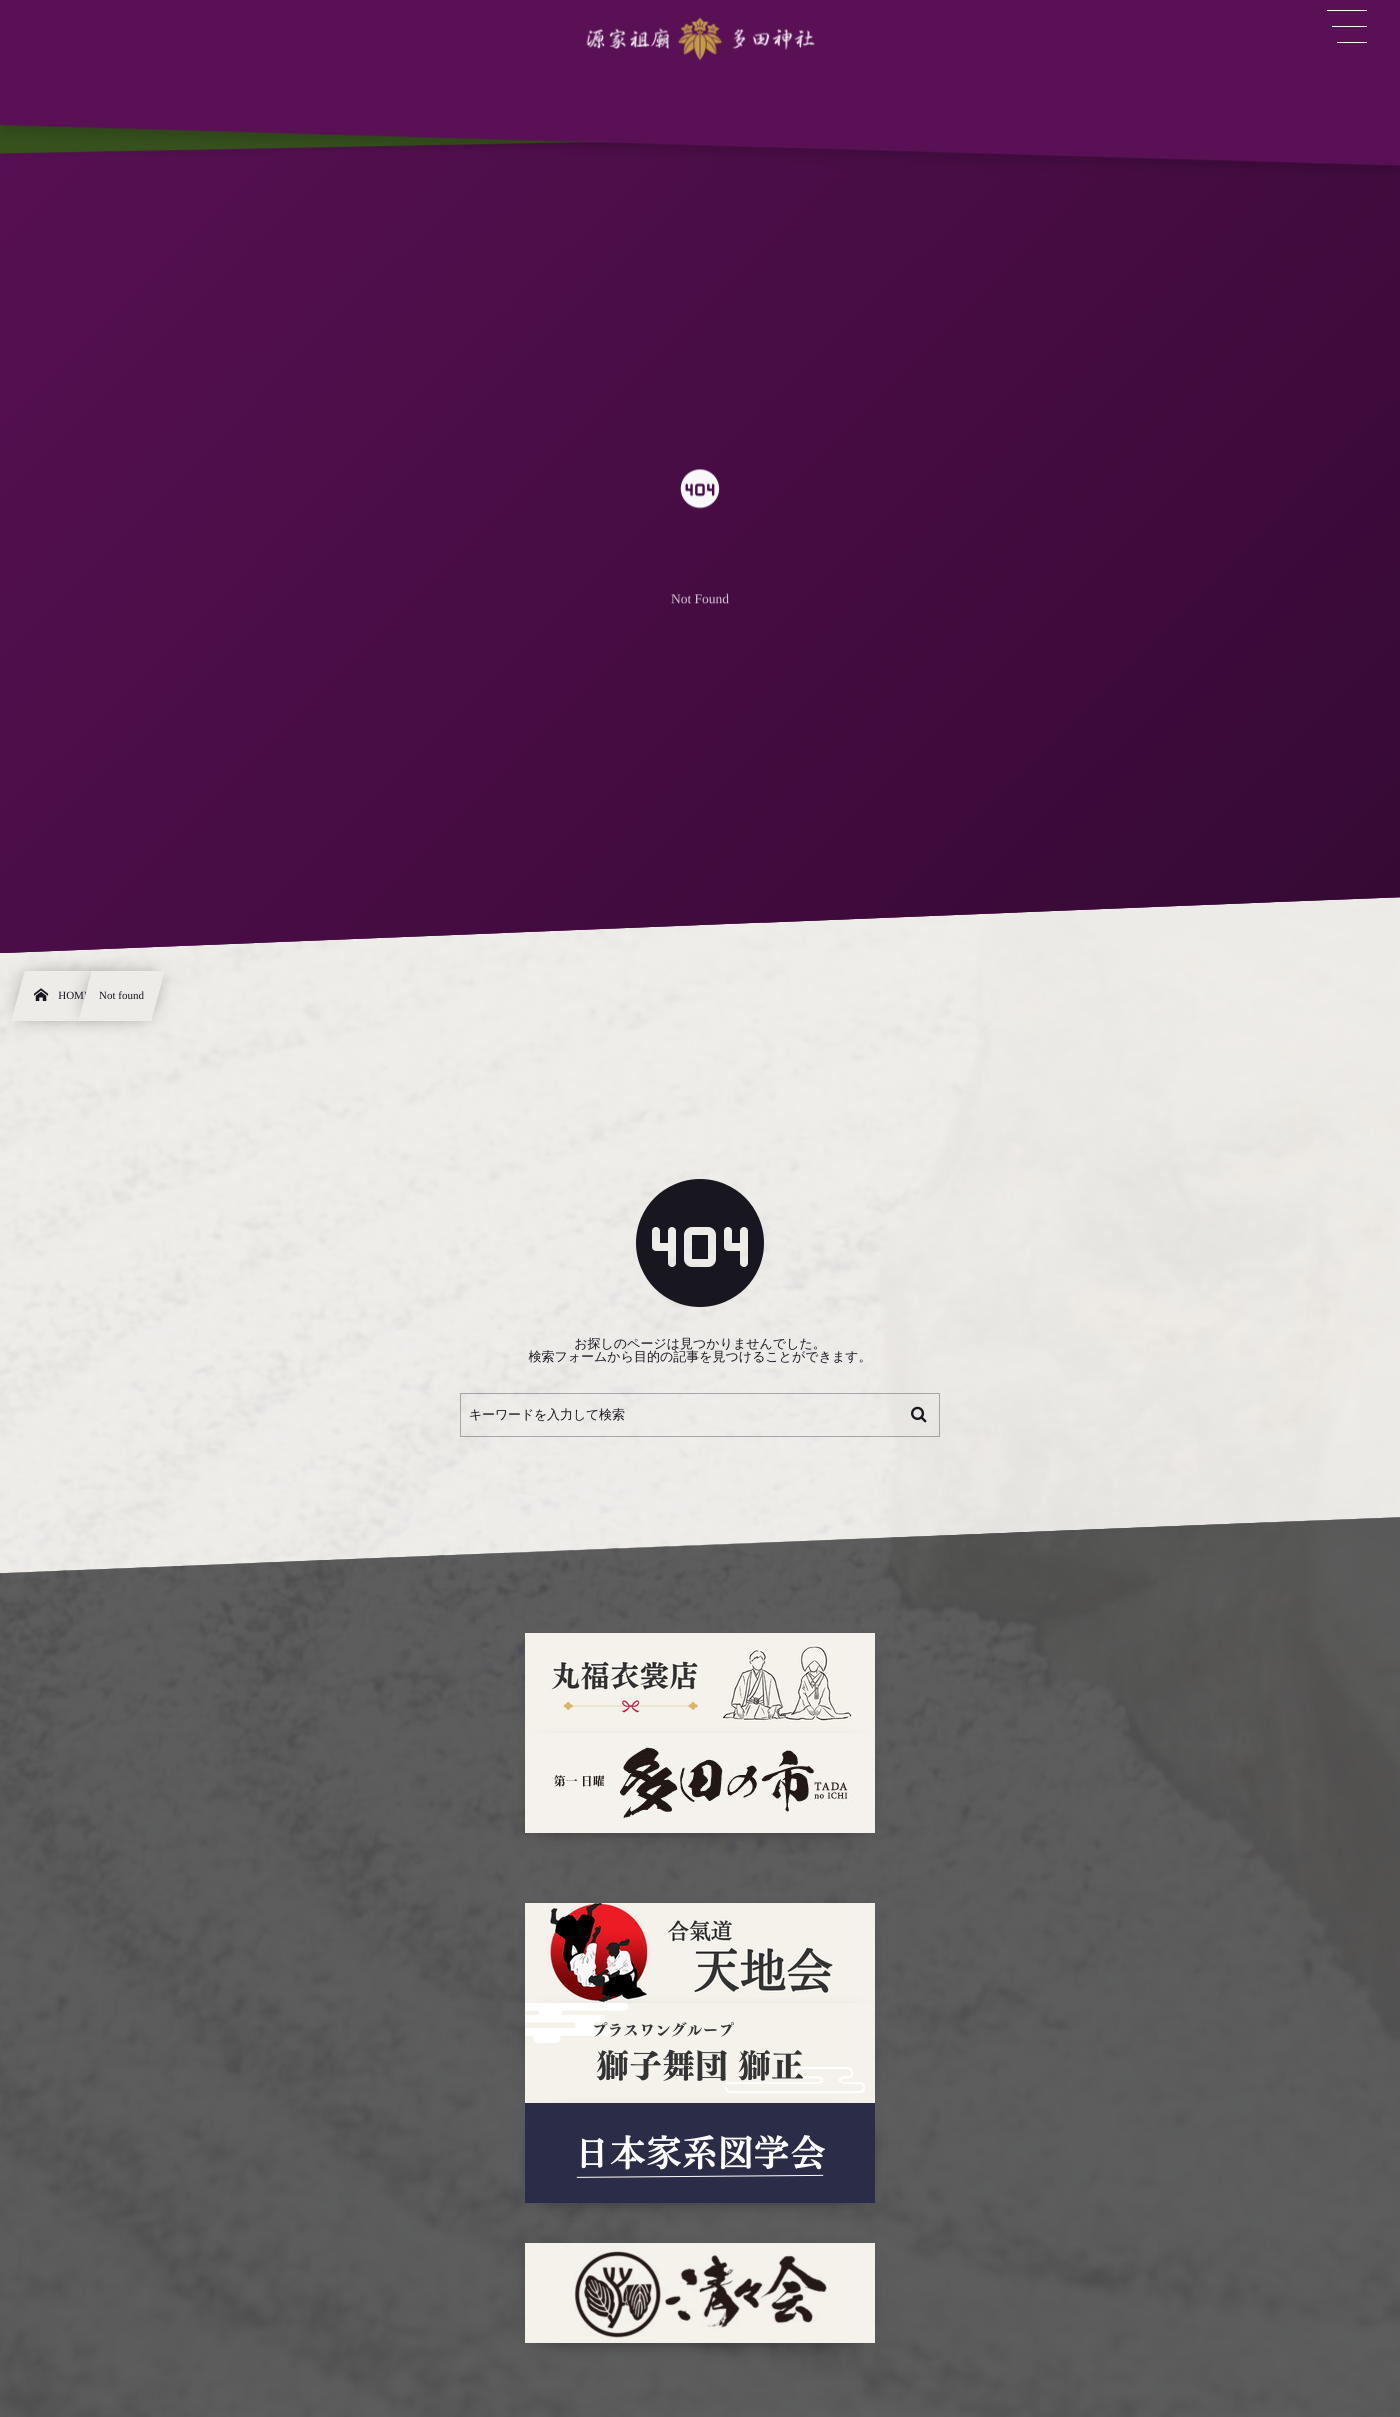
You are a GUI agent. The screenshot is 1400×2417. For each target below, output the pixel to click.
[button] (1347, 27)
